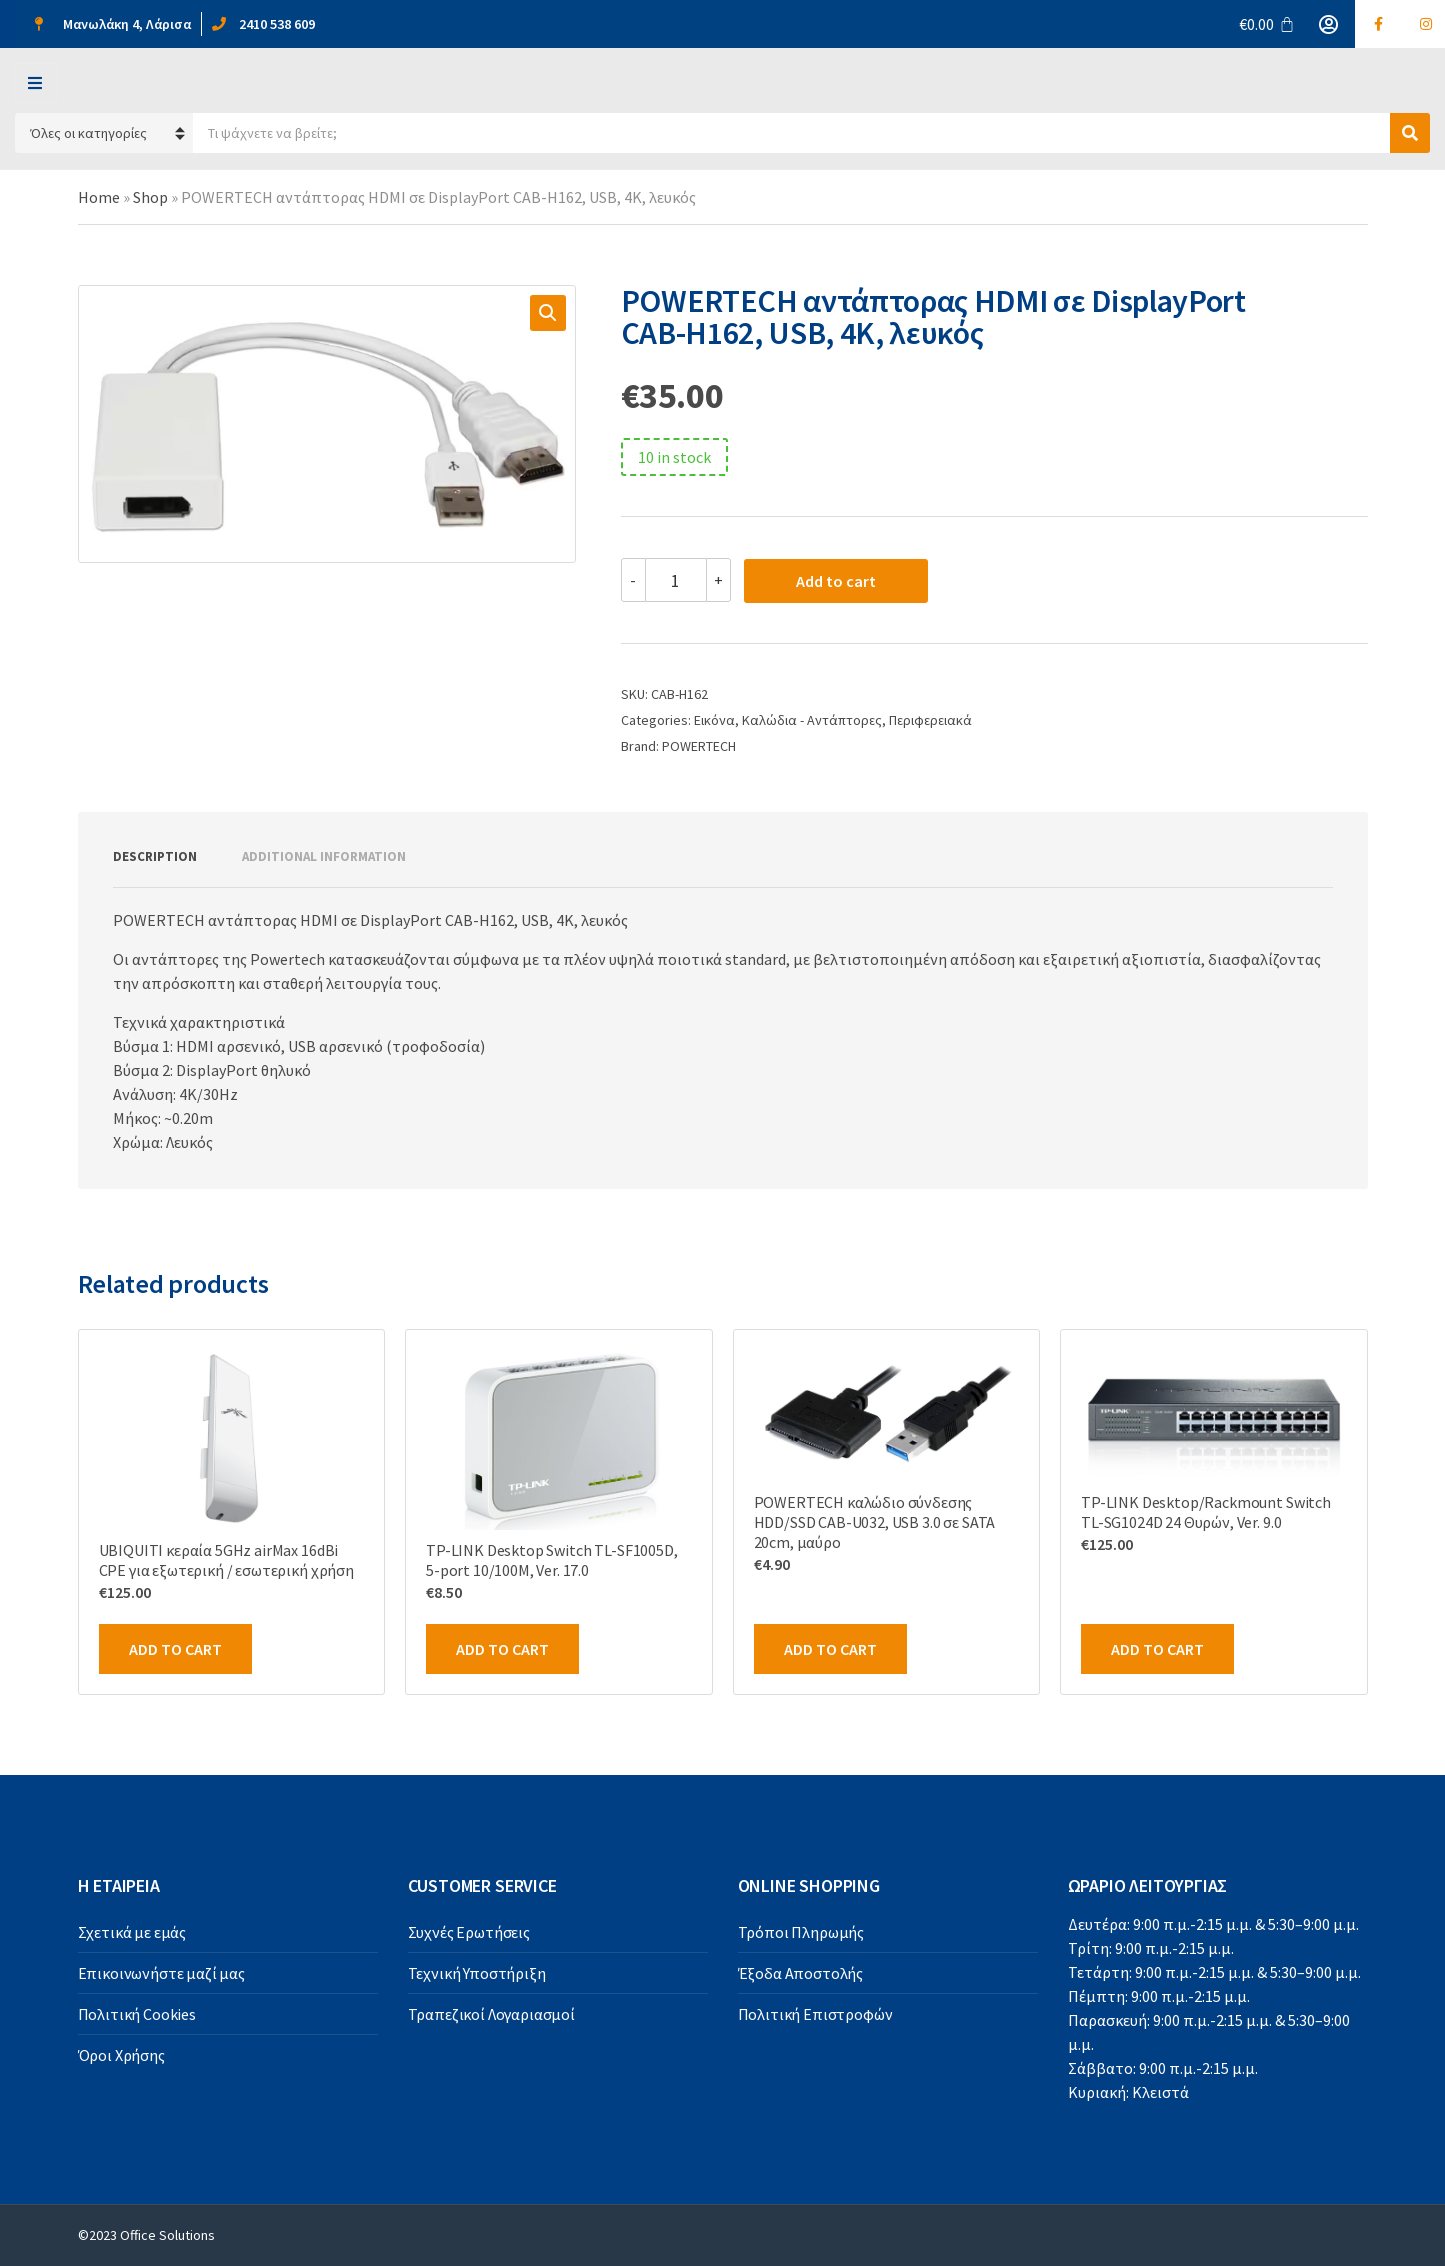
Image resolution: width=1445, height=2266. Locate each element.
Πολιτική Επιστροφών (815, 2014)
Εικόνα (714, 720)
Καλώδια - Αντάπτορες (812, 720)
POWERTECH (699, 746)
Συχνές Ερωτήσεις (469, 1932)
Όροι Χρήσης (121, 2055)
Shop (150, 197)
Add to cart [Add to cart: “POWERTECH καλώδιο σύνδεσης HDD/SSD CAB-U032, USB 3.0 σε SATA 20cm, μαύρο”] (830, 1649)
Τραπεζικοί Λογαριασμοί (491, 2014)
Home (99, 197)
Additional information (324, 856)
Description (155, 856)
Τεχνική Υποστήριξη (477, 1973)
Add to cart (836, 581)
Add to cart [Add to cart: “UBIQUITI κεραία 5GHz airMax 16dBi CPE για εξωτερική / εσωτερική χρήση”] (175, 1649)
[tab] (155, 857)
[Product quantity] (676, 580)
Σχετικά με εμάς (132, 1932)
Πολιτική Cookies (137, 2014)
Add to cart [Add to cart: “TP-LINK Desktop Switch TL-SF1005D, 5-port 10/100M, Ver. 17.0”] (502, 1649)
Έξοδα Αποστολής (801, 1973)
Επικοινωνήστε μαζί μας (161, 1973)
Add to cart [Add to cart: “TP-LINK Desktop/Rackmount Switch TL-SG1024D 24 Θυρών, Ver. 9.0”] (1157, 1649)
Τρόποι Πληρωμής (801, 1932)
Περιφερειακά (930, 720)
